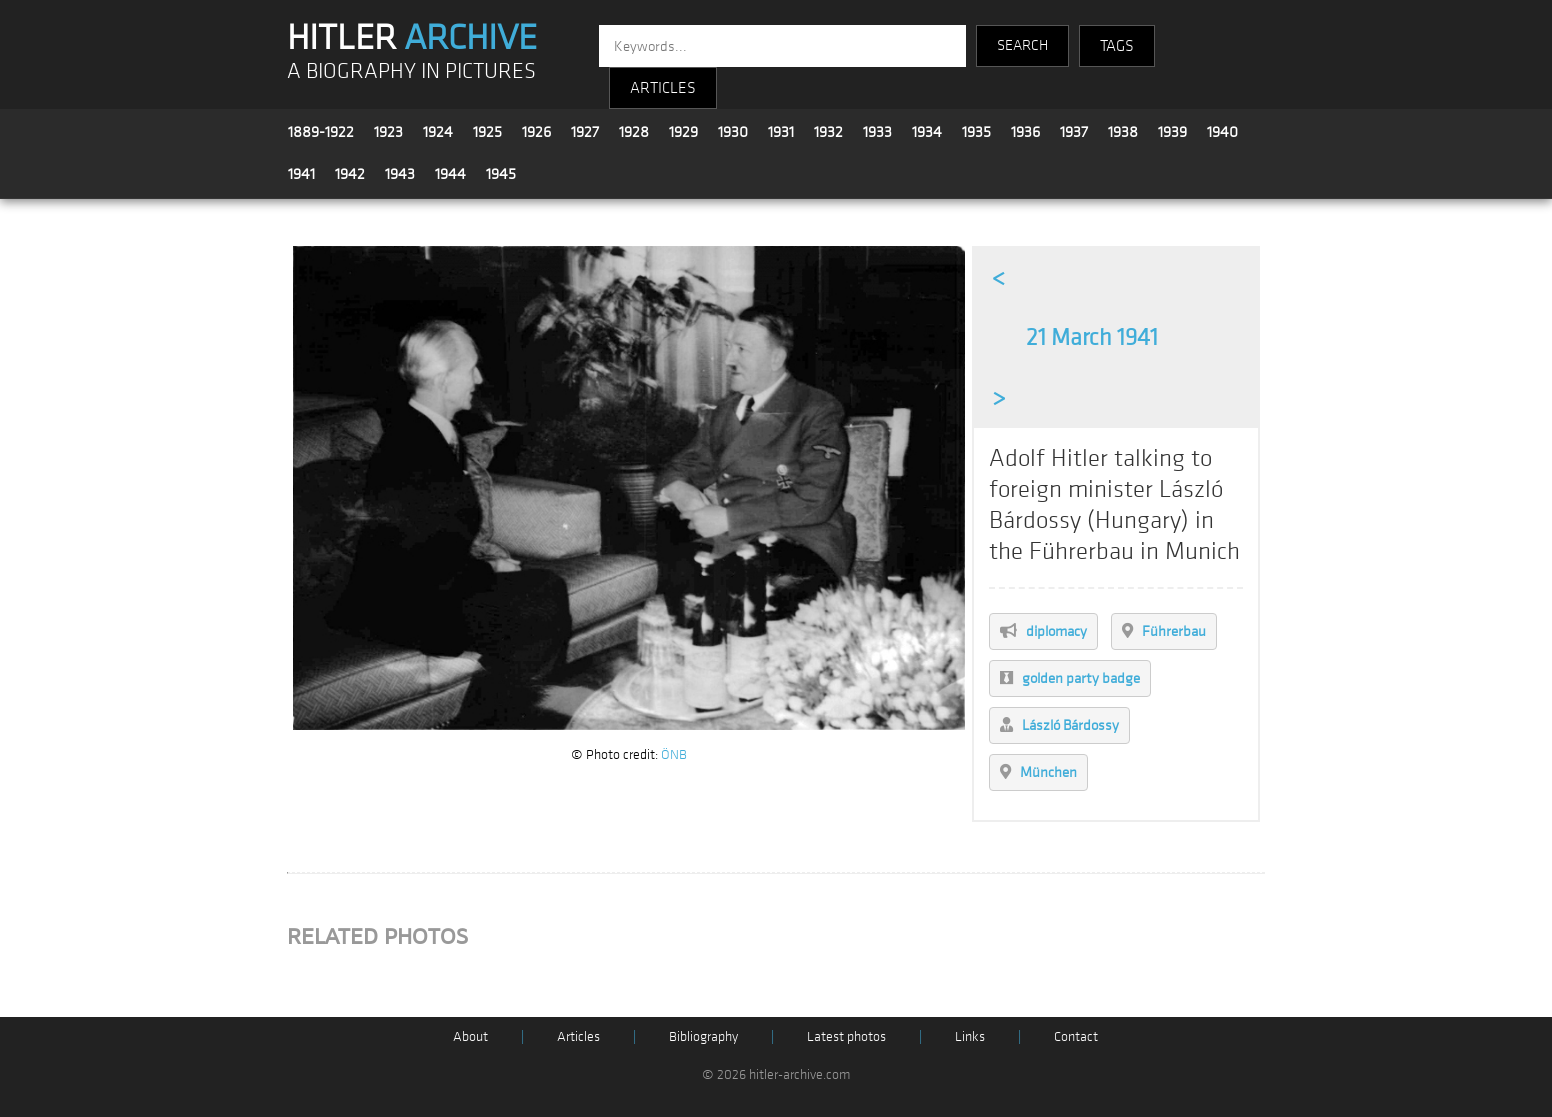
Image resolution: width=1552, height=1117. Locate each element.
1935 (976, 132)
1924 (438, 132)
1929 (683, 132)
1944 (450, 174)
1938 (1123, 132)
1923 (388, 132)
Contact (1076, 1036)
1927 (585, 132)
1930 (733, 132)
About (470, 1036)
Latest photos (846, 1036)
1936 (1025, 132)
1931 (781, 132)
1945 (501, 174)
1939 (1172, 132)
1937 (1074, 132)
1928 (634, 132)
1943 (400, 174)
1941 (301, 174)
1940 (1222, 132)
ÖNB (674, 754)
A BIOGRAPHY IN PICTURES (411, 71)
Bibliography (703, 1036)
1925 (487, 132)
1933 (877, 132)
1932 (828, 132)
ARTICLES (663, 88)
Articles (578, 1036)
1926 (536, 132)
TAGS (1117, 46)
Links (970, 1036)
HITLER (412, 38)
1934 (927, 132)
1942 (350, 174)
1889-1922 (321, 132)
